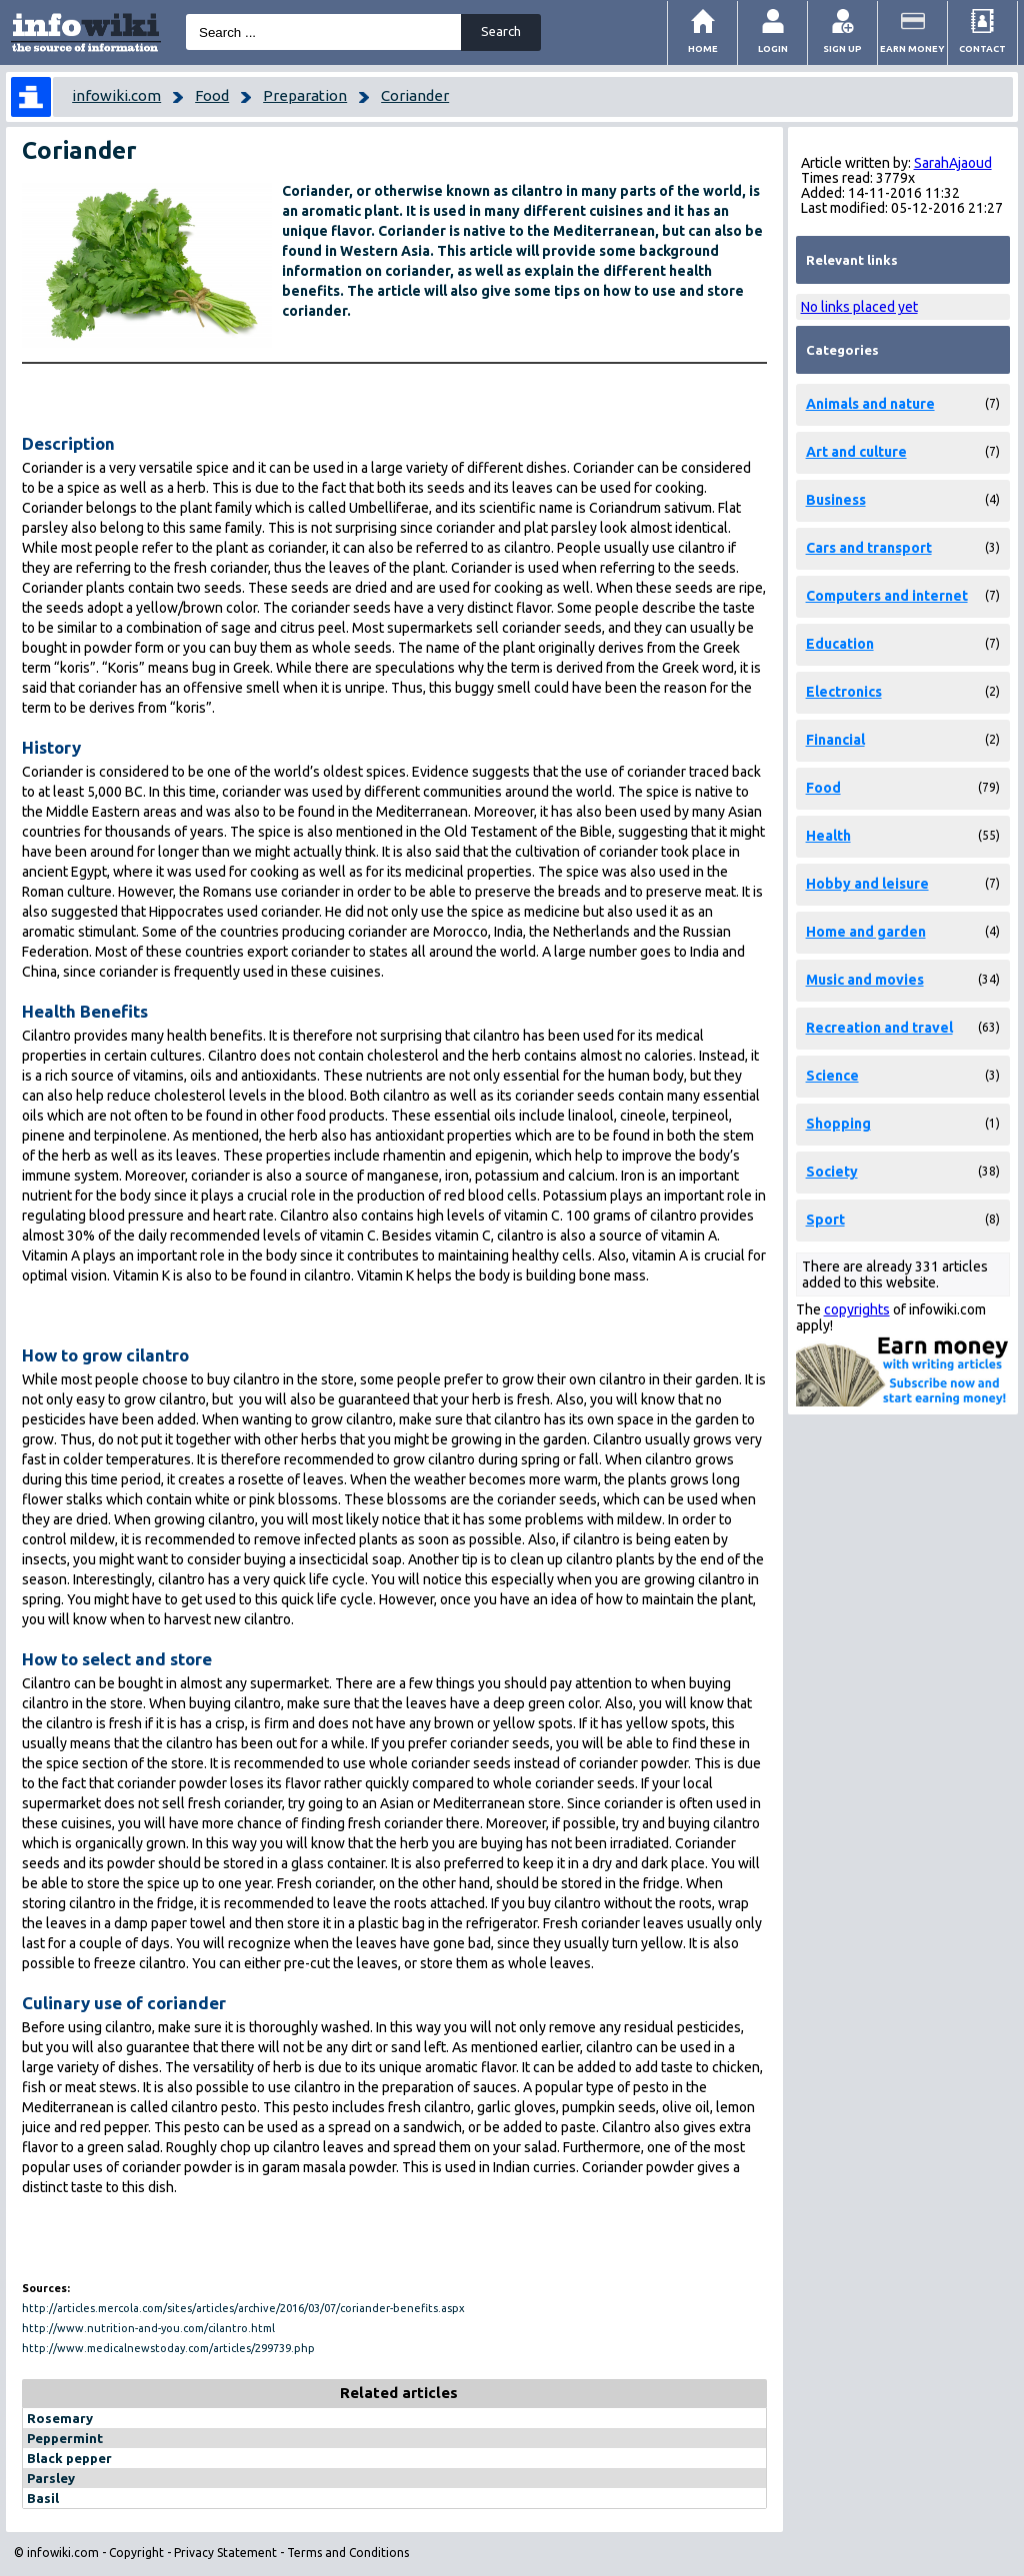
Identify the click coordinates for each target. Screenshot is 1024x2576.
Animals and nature (870, 404)
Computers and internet (887, 596)
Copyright (136, 2552)
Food (212, 95)
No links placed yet (859, 307)
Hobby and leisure (867, 884)
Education (840, 644)
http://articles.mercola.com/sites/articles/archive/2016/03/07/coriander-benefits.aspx (243, 2308)
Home (703, 48)
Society (832, 1172)
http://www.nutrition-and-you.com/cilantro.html (148, 2328)
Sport (825, 1220)
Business (836, 500)
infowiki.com (116, 95)
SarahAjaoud (953, 163)
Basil (43, 2498)
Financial (835, 740)
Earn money (912, 48)
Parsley (51, 2478)
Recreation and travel (879, 1028)
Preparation (305, 95)
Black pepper (69, 2458)
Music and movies (865, 980)
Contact (982, 48)
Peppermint (65, 2438)
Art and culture (856, 452)
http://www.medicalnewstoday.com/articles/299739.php (168, 2348)
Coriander (415, 95)
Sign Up (842, 48)
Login (773, 48)
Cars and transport (869, 548)
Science (832, 1076)
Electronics (844, 692)
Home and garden (866, 932)
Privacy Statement (225, 2552)
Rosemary (60, 2418)
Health (828, 836)
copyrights (857, 1309)
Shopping (838, 1124)
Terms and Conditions (348, 2552)
